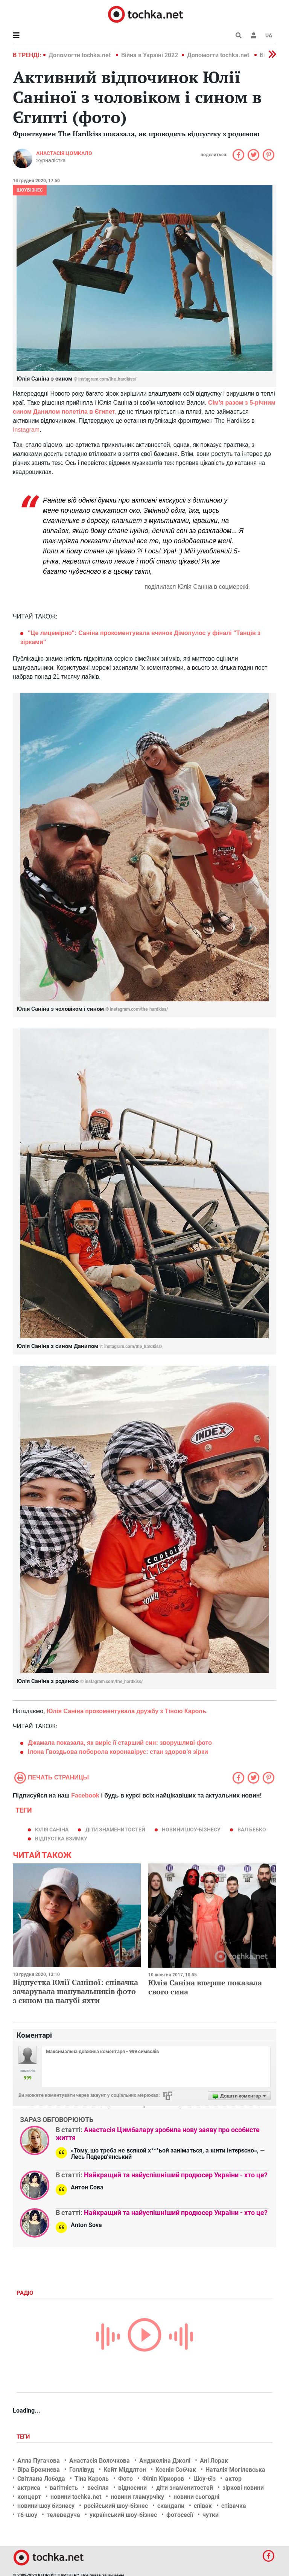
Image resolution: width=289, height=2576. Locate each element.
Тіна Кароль (92, 2478)
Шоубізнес (30, 190)
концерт (29, 2496)
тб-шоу (27, 2514)
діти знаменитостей (115, 1830)
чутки (210, 2514)
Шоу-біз (204, 2478)
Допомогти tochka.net (80, 55)
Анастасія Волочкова (99, 2460)
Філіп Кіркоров (163, 2478)
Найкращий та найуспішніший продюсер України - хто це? (176, 2175)
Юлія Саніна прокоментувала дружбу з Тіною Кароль (126, 1711)
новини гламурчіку (137, 2496)
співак (203, 2505)
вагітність (64, 2487)
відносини (132, 2487)
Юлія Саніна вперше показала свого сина (205, 1987)
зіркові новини (243, 2487)
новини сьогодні (196, 2496)
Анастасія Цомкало (64, 153)
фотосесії (179, 2514)
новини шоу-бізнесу (191, 1830)
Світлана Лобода (41, 2478)
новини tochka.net (75, 2496)
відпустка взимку (61, 1839)
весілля (98, 2487)
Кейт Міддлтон (124, 2469)
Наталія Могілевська (235, 2469)
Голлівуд (81, 2469)
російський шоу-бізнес (116, 2505)
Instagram (26, 430)
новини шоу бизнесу (46, 2505)
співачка (233, 2505)
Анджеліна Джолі (164, 2460)
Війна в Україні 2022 (149, 55)
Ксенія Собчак (175, 2469)
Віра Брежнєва (38, 2469)
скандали (170, 2505)
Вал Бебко (251, 1830)
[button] (253, 35)
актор (233, 2478)
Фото (125, 2478)
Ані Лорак (214, 2460)
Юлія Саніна (51, 1830)
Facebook (85, 1795)
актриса (28, 2487)
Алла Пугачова (38, 2460)
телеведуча (63, 2514)
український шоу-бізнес (123, 2514)
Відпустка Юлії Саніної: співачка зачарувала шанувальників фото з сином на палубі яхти (75, 1991)
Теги (24, 2436)
